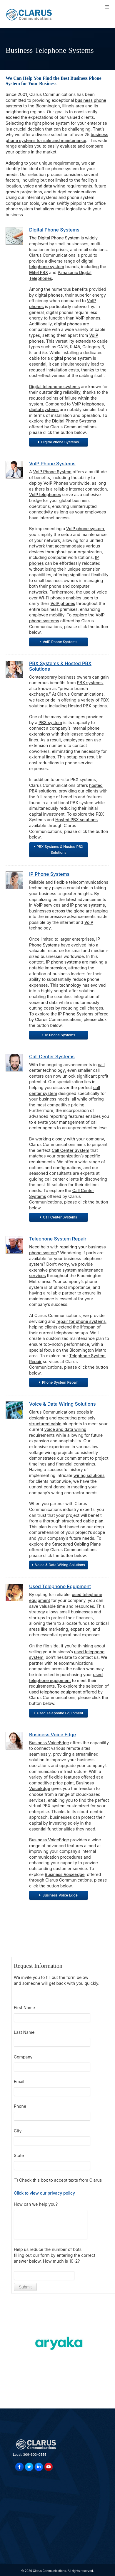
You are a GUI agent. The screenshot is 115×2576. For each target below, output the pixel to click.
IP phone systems (87, 904)
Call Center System (70, 1150)
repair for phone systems (81, 1321)
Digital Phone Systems (54, 230)
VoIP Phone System (52, 471)
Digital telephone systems (54, 386)
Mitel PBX (38, 272)
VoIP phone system (85, 528)
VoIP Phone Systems (52, 463)
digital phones (49, 295)
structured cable (45, 1423)
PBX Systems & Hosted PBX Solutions (60, 666)
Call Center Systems (52, 1056)
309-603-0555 (34, 2454)
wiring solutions (89, 1475)
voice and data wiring (44, 185)
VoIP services (47, 904)
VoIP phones (88, 317)
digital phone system (71, 358)
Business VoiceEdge (49, 1742)
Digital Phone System (58, 237)
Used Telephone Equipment (60, 1586)
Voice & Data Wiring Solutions (62, 1404)
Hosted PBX (79, 705)
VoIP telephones (88, 403)
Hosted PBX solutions (76, 819)
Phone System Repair (58, 1382)
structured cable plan (82, 1520)
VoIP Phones (56, 483)
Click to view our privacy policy (44, 2192)
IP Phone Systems (49, 874)
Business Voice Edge (52, 1734)
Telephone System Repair (57, 1239)
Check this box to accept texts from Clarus (60, 2180)
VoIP (88, 922)
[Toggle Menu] (107, 7)
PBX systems (90, 682)
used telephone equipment (55, 1691)
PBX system (50, 722)
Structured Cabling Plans (76, 1543)
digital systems (44, 409)
